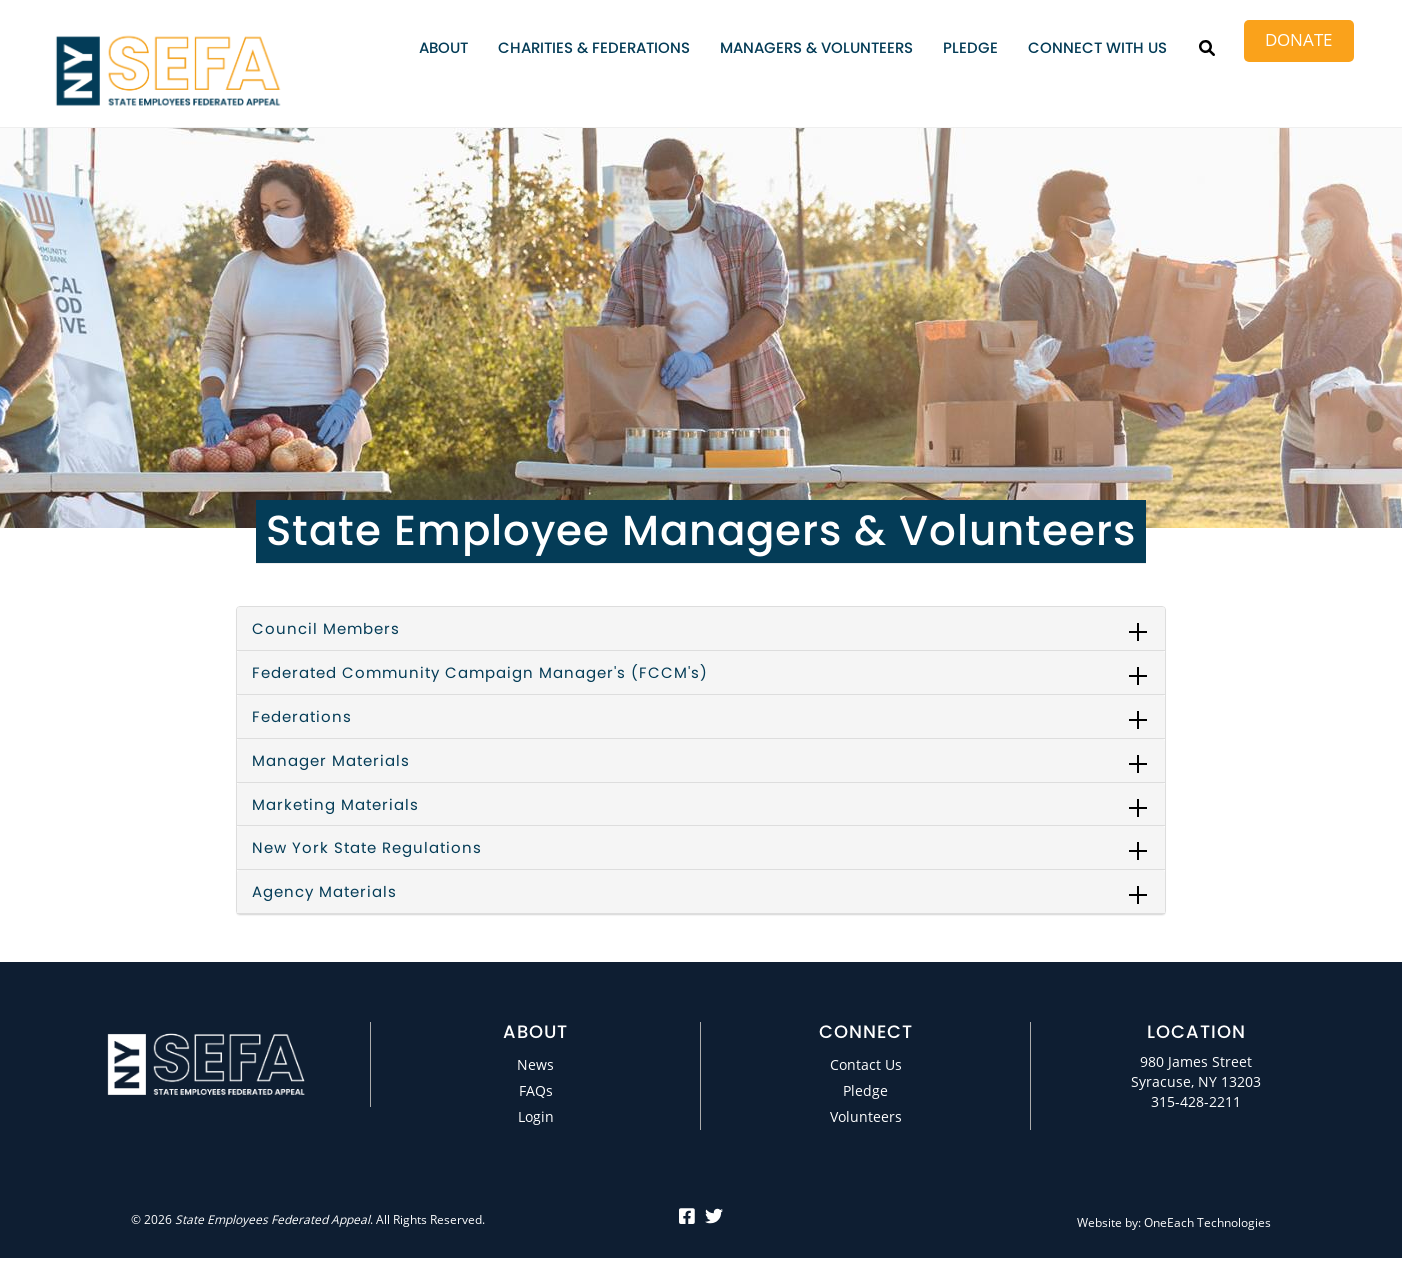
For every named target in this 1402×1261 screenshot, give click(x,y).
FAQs (536, 1090)
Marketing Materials (335, 804)
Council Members (326, 628)
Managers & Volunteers (816, 47)
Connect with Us (1097, 47)
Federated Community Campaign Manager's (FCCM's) (480, 672)
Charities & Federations (594, 47)
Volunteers (866, 1116)
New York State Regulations (367, 847)
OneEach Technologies (1207, 1222)
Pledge (970, 47)
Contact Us (866, 1064)
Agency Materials (324, 891)
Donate (1298, 39)
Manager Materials (331, 760)
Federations (302, 716)
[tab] (701, 629)
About (443, 47)
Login (536, 1116)
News (535, 1064)
